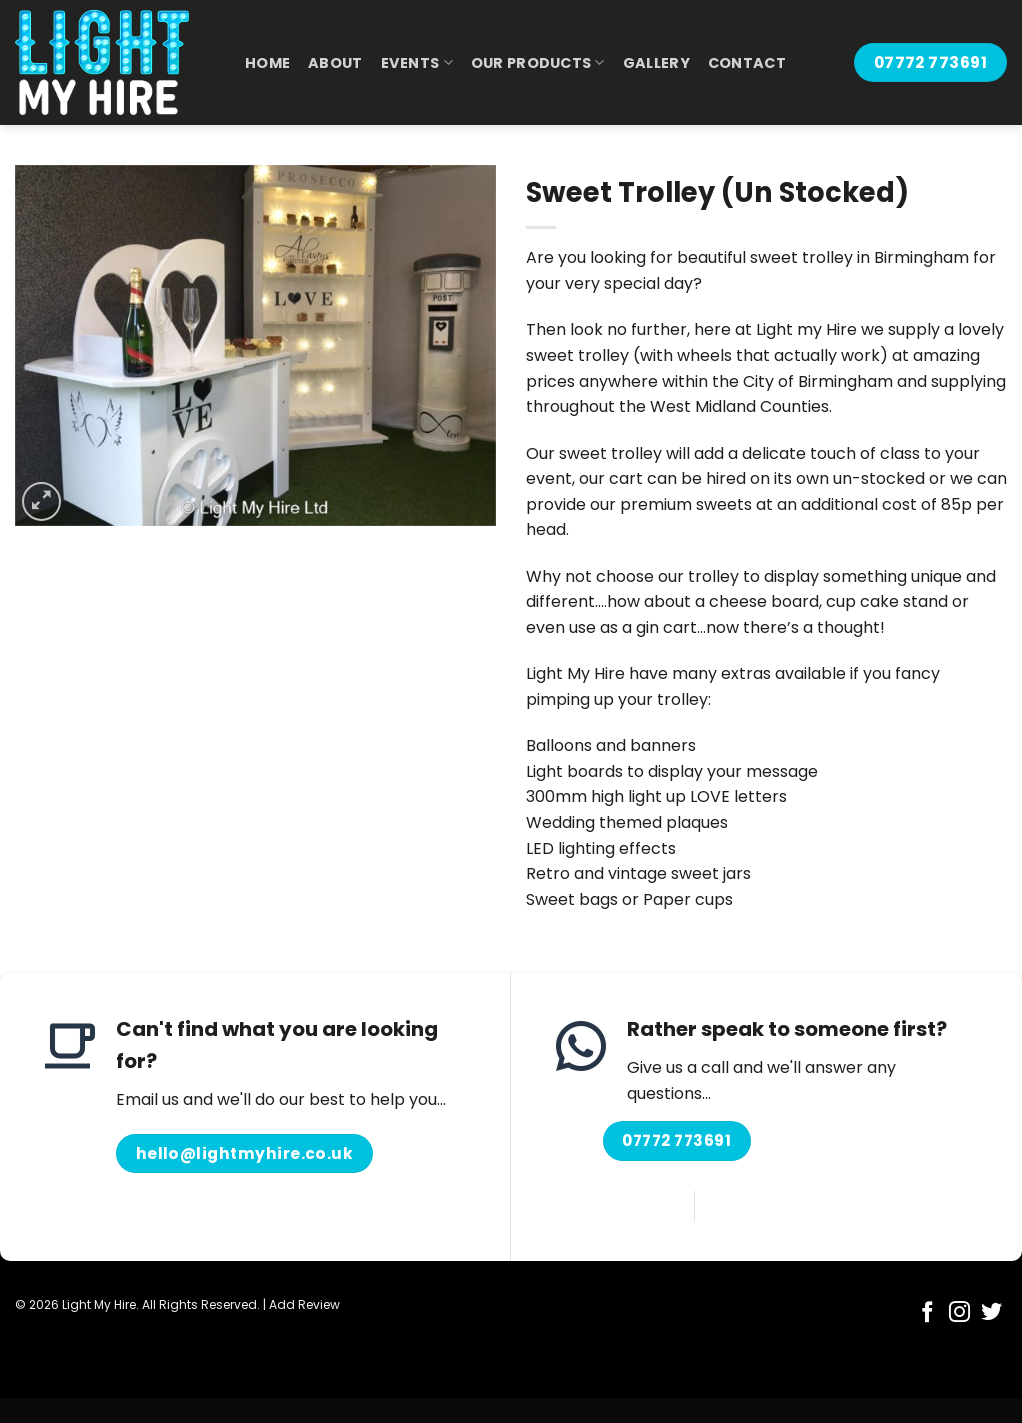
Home (267, 63)
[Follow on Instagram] (959, 1313)
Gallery (656, 63)
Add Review (304, 1304)
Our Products (538, 63)
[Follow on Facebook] (927, 1313)
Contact (747, 63)
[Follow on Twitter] (991, 1313)
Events (417, 63)
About (335, 63)
